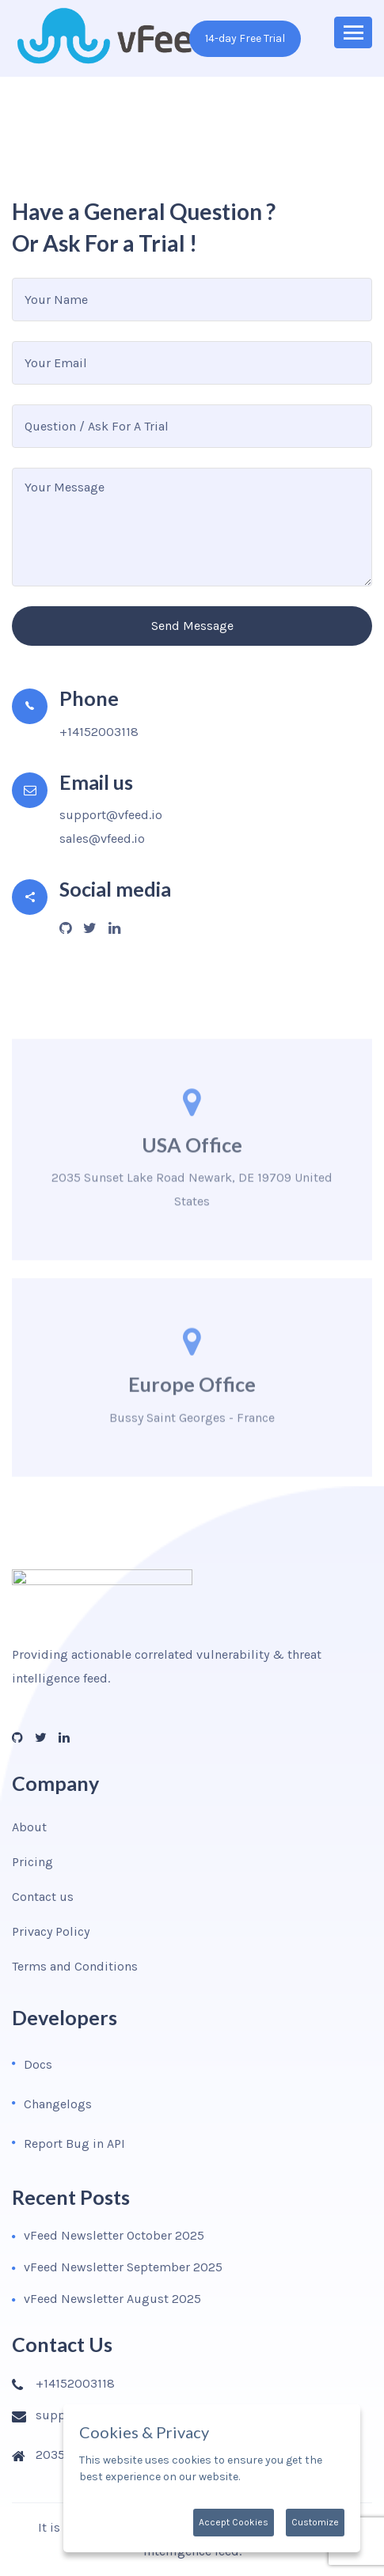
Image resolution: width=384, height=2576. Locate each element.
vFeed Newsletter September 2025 (123, 2266)
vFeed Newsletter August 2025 (112, 2298)
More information (287, 2476)
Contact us (43, 1896)
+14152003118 (99, 731)
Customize (315, 2522)
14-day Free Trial (245, 38)
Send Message (192, 625)
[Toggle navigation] (353, 32)
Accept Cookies (233, 2522)
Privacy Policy (50, 1931)
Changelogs (58, 2103)
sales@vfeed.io (102, 838)
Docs (38, 2064)
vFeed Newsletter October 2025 (114, 2235)
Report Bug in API (74, 2143)
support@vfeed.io (110, 814)
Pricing (32, 1861)
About (29, 1826)
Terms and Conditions (75, 1966)
